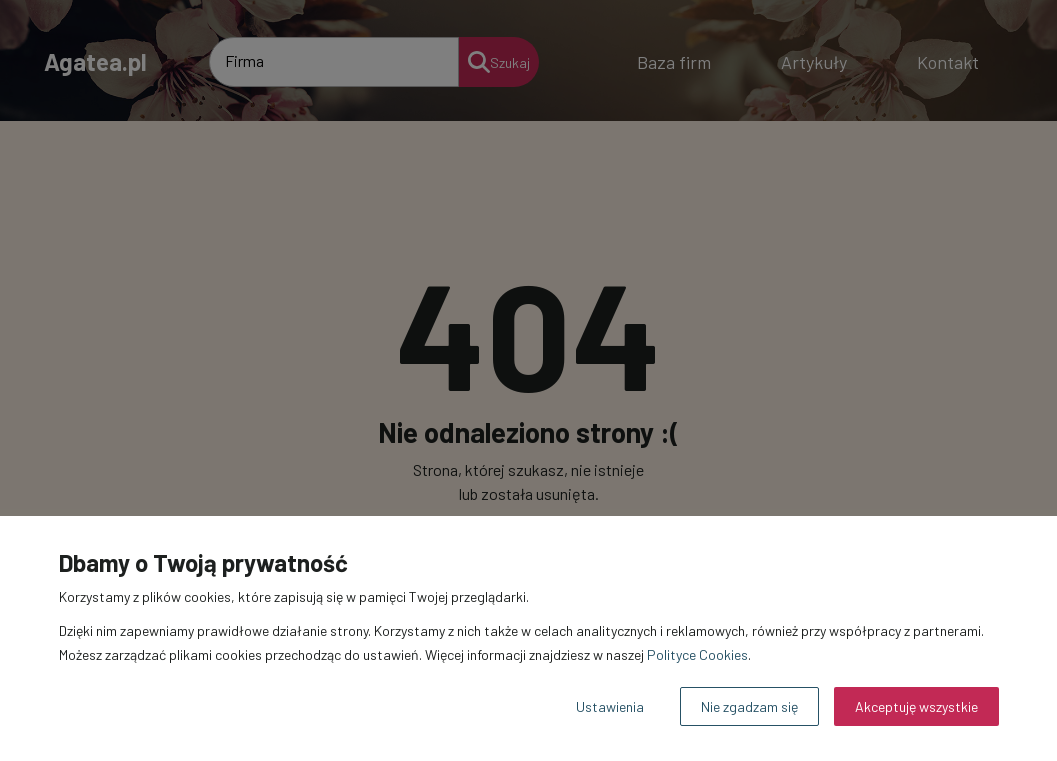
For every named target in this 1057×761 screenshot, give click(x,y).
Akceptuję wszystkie (916, 706)
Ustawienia (610, 706)
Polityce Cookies (697, 654)
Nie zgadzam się (749, 706)
